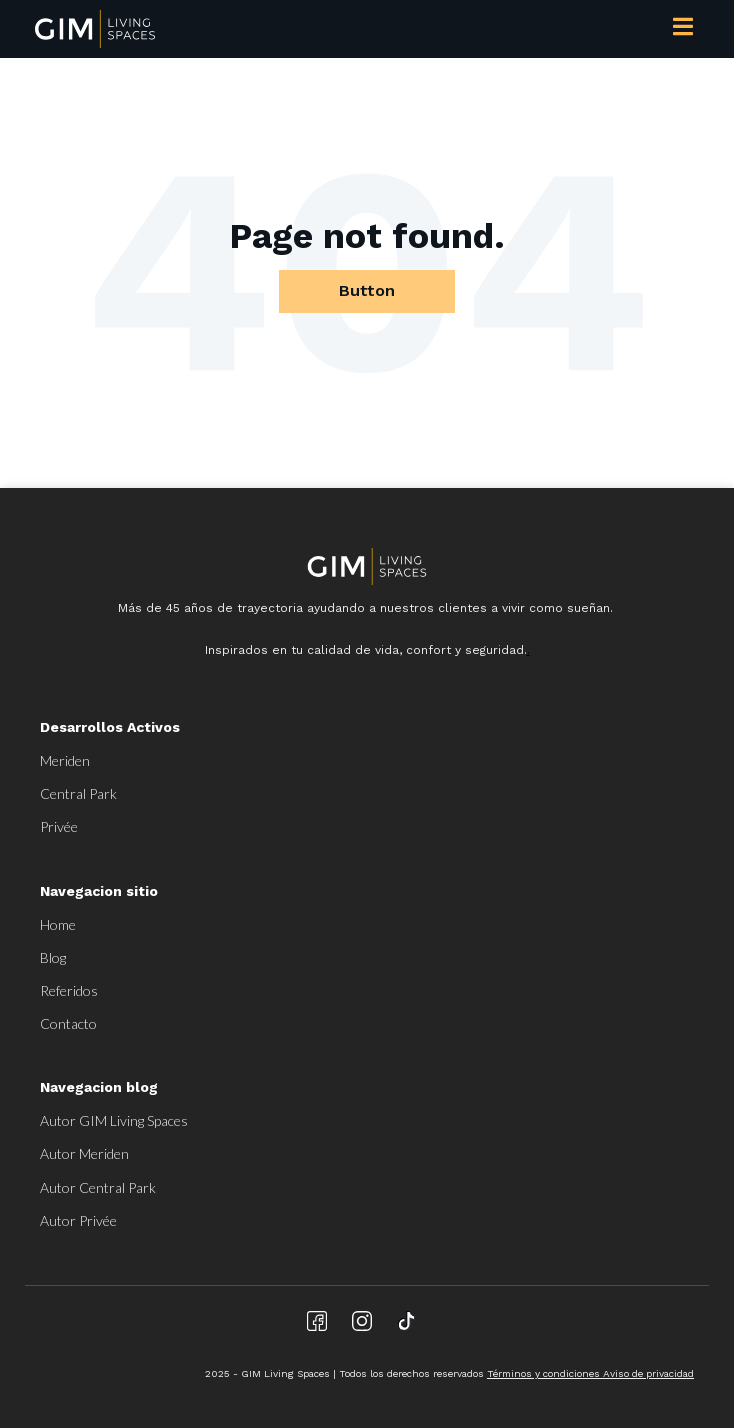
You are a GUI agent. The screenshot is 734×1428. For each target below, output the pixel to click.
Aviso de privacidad (648, 1373)
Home (58, 924)
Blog (53, 957)
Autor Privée (78, 1220)
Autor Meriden (84, 1153)
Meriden (65, 760)
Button (367, 290)
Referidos (69, 990)
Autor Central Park (98, 1187)
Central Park (78, 793)
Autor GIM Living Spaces (114, 1120)
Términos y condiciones (545, 1373)
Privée (59, 826)
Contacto (68, 1023)
